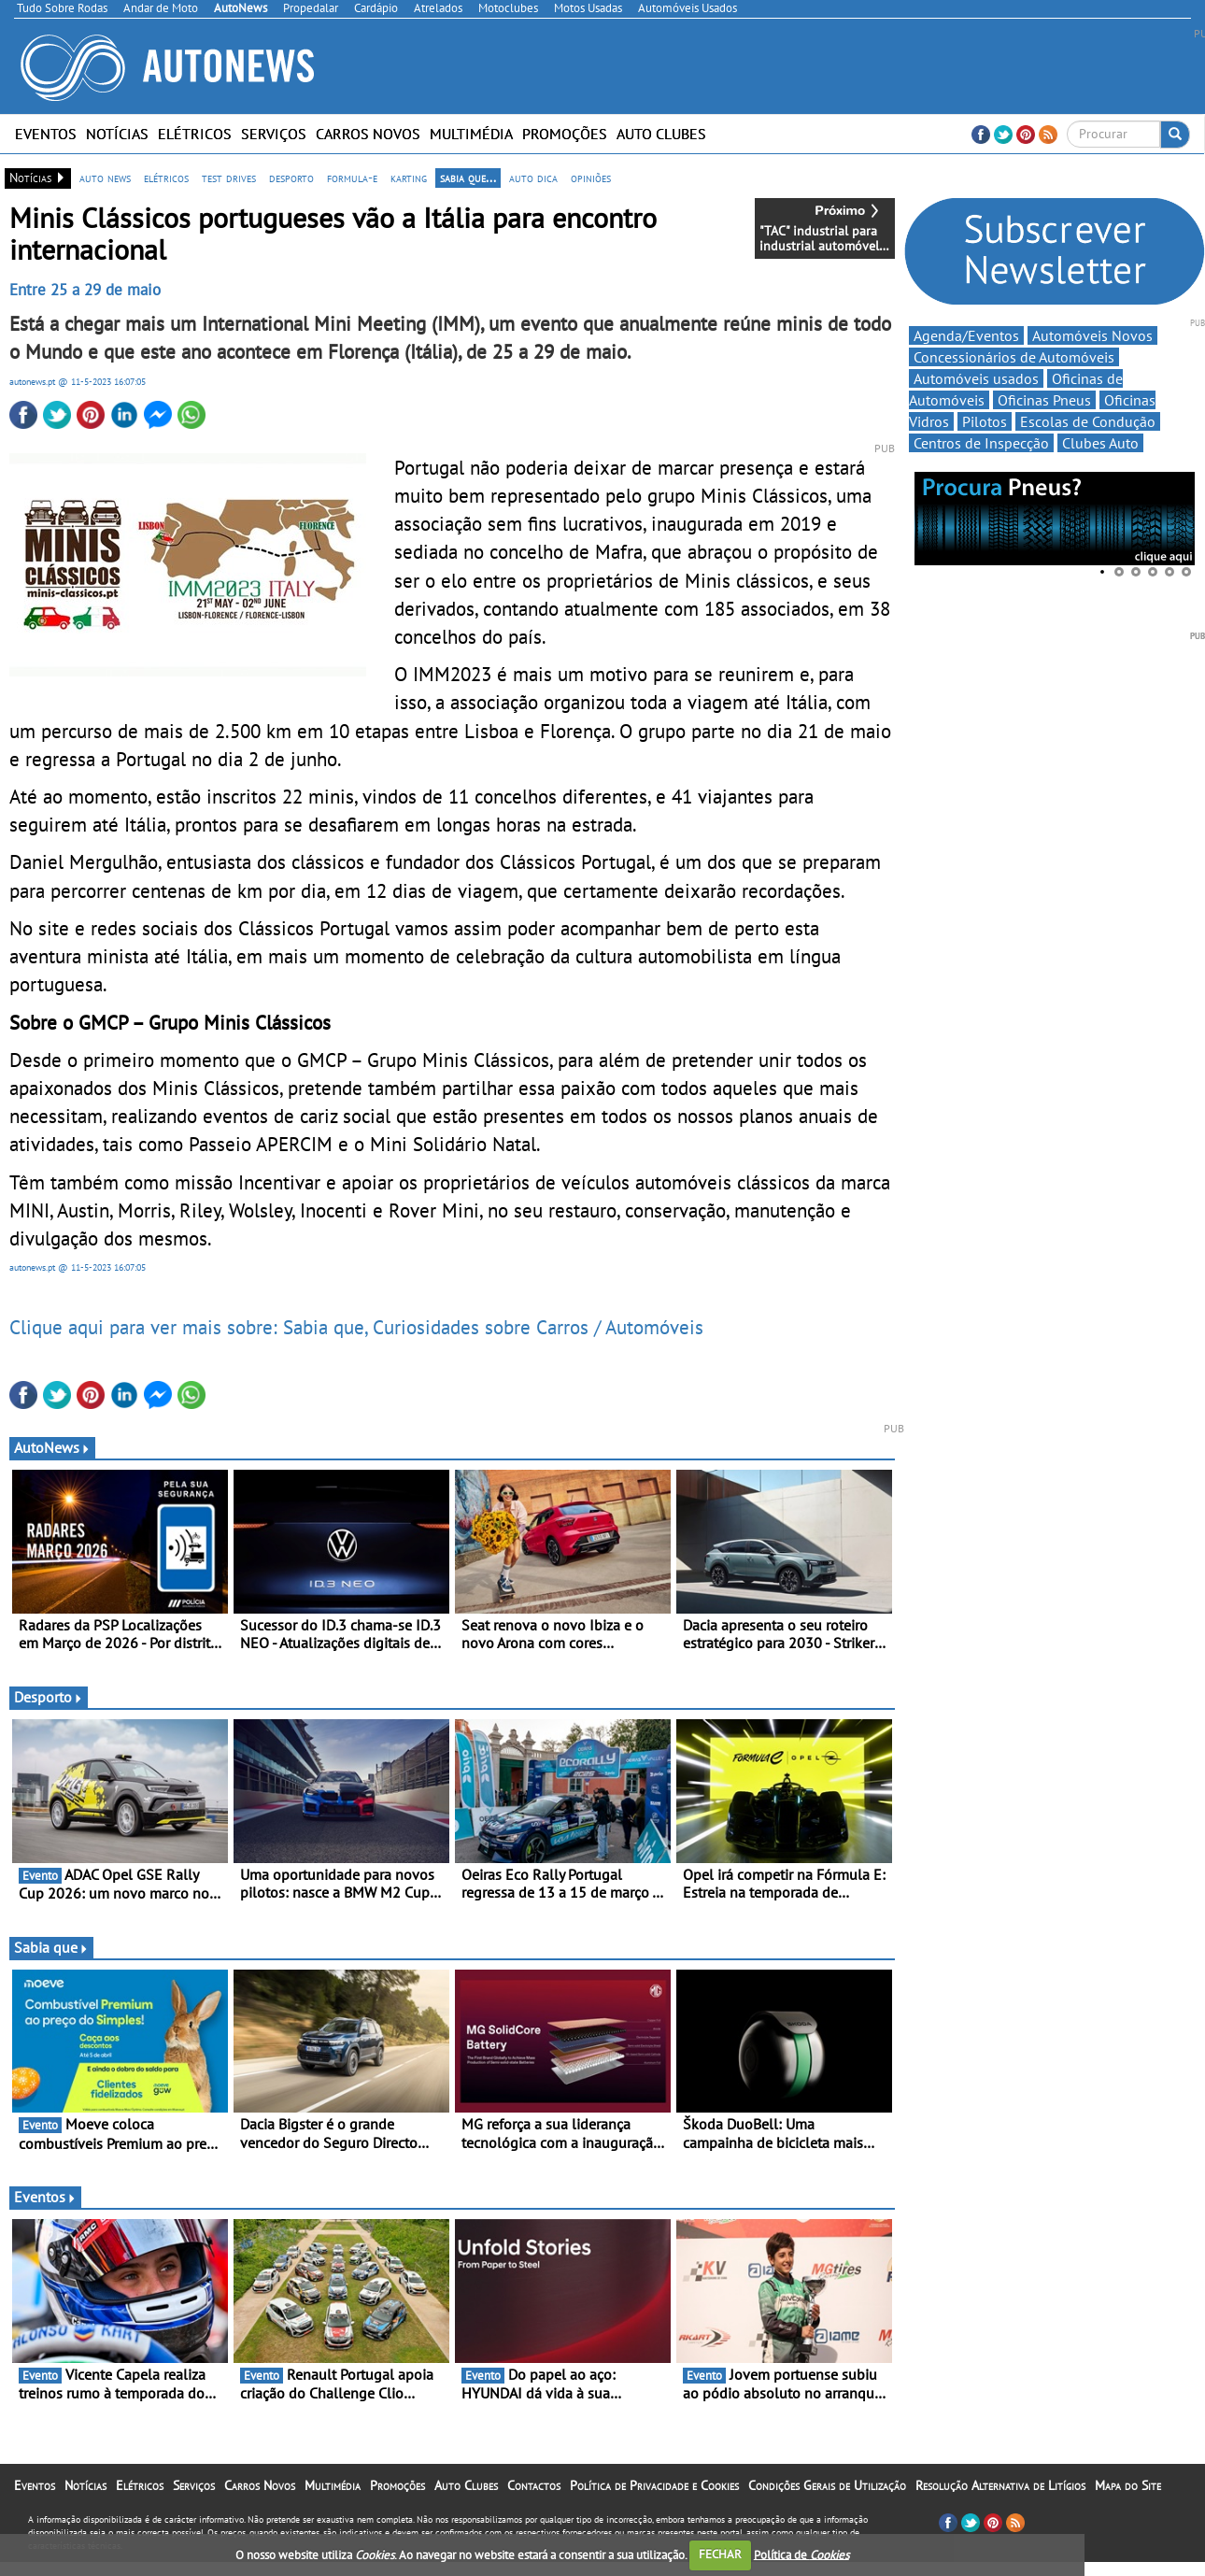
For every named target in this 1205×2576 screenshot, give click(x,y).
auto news (105, 177)
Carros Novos (368, 133)
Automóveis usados (976, 378)
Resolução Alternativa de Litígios (1000, 2485)
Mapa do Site (1128, 2485)
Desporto (48, 1696)
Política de (801, 2554)
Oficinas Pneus (1044, 400)
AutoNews (52, 1447)
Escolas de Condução (1087, 421)
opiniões (591, 177)
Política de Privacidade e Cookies (654, 2485)
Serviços (273, 133)
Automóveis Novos (1092, 335)
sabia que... (468, 177)
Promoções (564, 133)
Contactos (533, 2485)
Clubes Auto (1100, 443)
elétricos (166, 177)
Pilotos (984, 421)
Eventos (46, 133)
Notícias (117, 133)
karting (408, 177)
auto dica (533, 177)
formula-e (352, 177)
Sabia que (51, 1947)
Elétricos (195, 133)
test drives (229, 177)
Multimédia (471, 133)
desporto (291, 177)
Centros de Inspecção (981, 443)
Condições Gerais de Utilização (827, 2485)
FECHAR (720, 2554)
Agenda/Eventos (966, 335)
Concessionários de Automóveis (1014, 357)
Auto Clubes (661, 133)
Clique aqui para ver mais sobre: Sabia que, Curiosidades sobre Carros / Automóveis (356, 1327)
